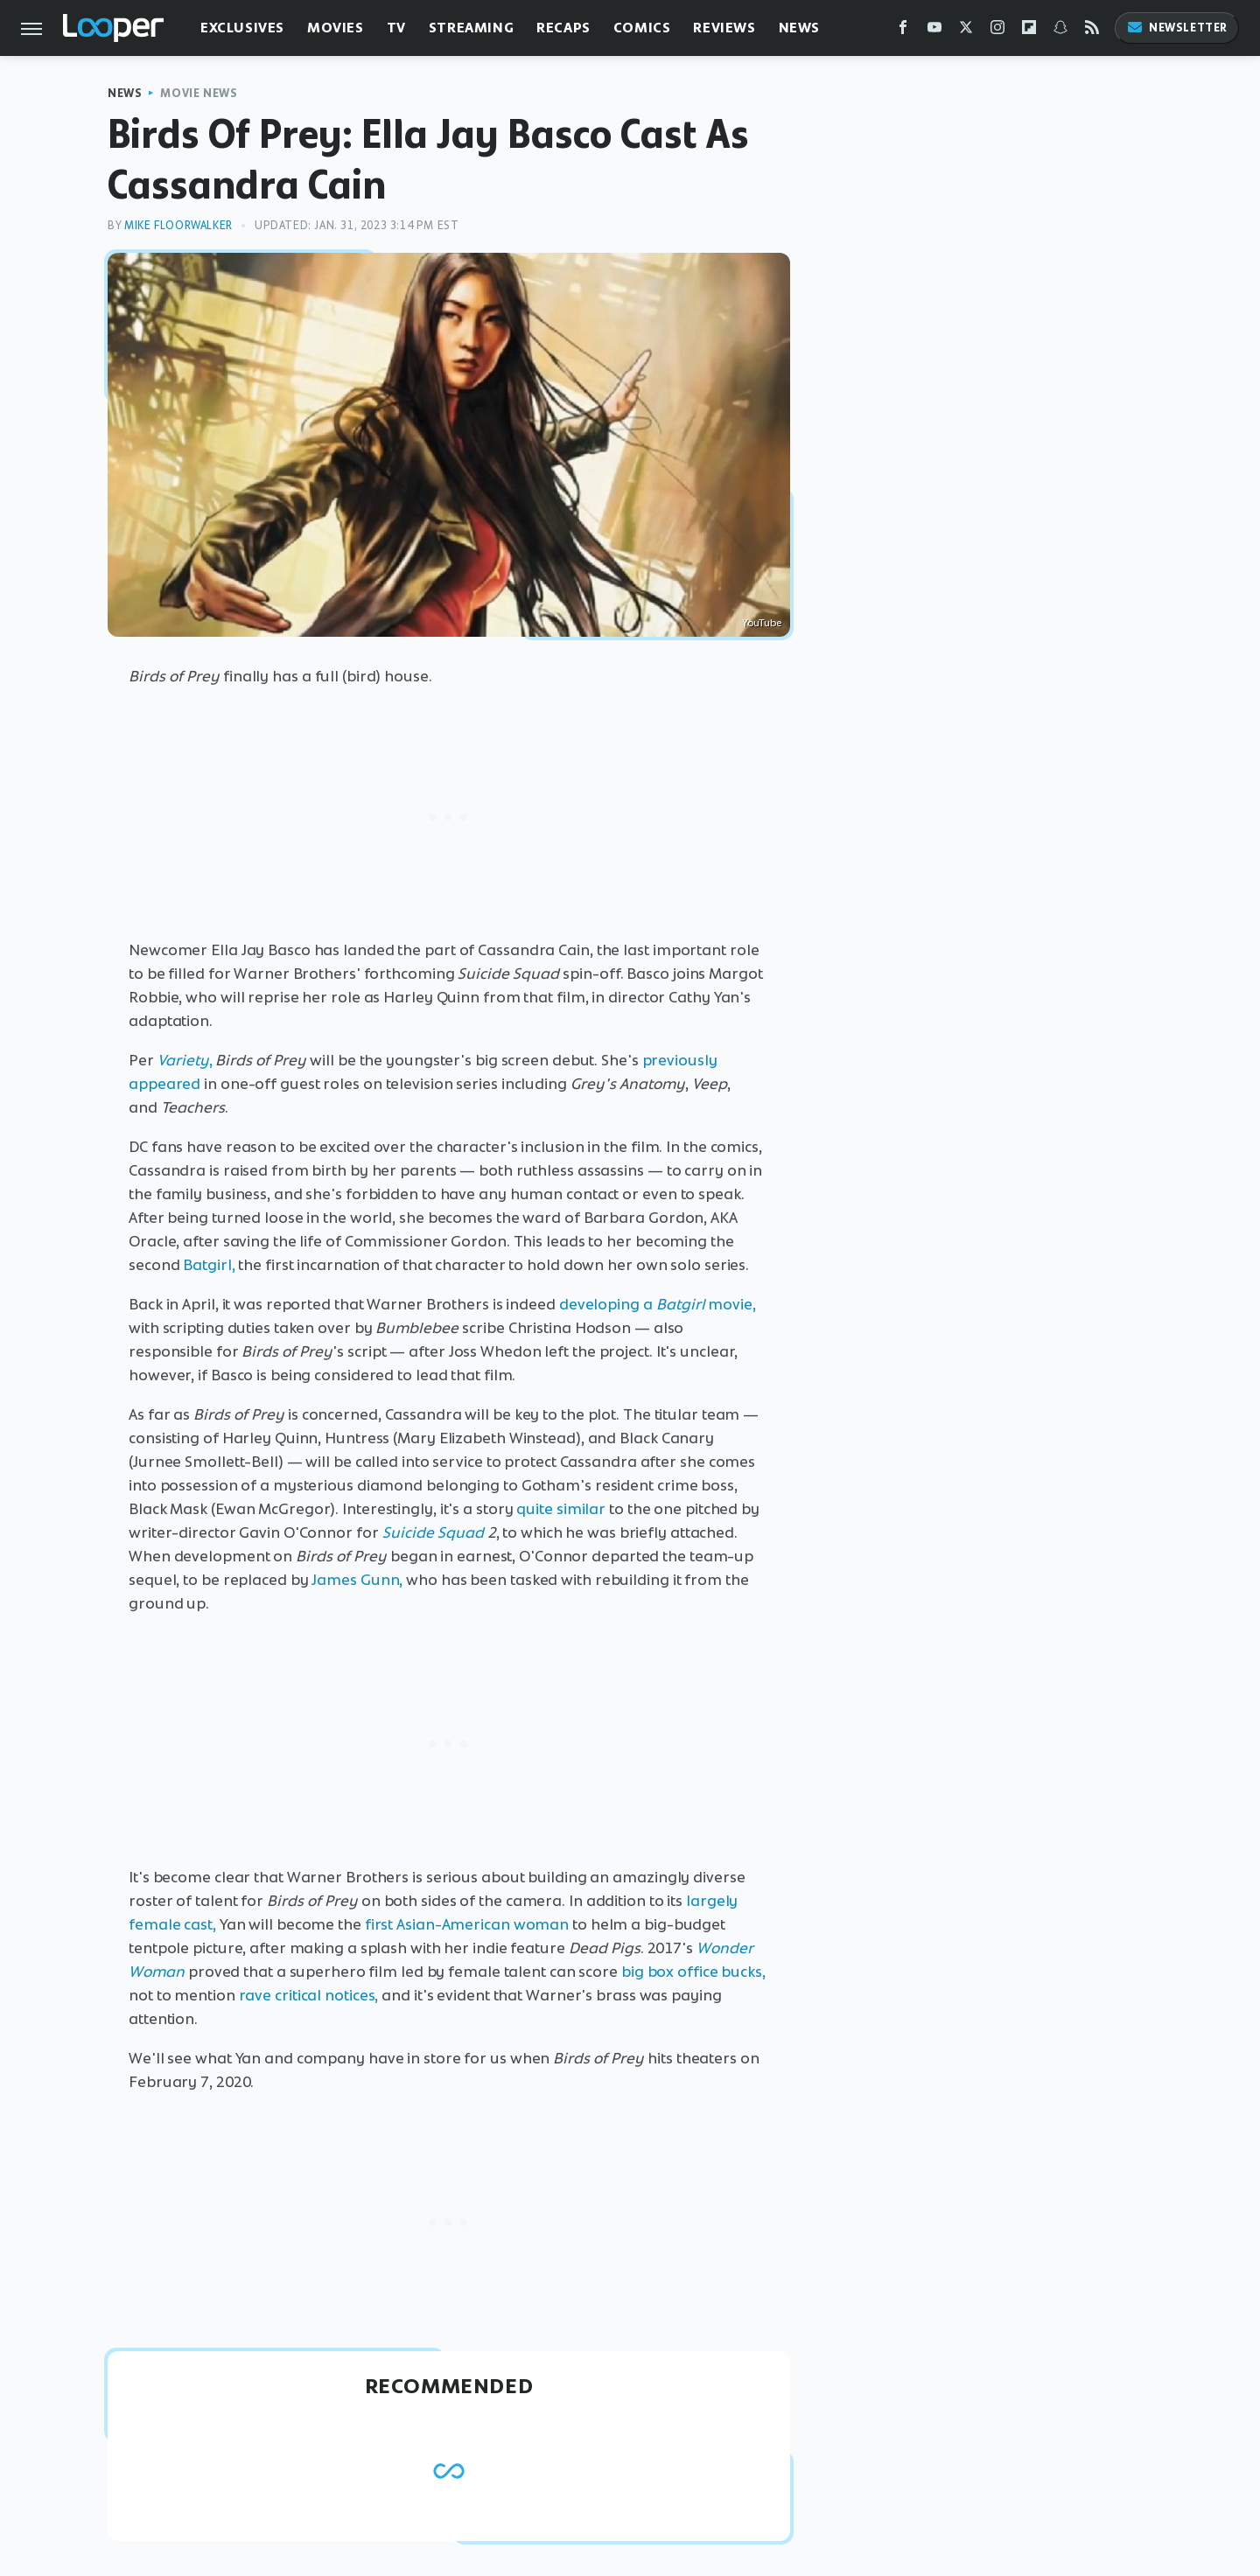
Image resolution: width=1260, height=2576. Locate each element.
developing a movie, (657, 1304)
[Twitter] (966, 31)
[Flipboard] (1029, 31)
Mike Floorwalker (178, 225)
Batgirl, (208, 1264)
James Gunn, (357, 1579)
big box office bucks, (693, 1971)
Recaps (563, 27)
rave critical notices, (309, 1995)
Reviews (724, 27)
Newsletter (1177, 27)
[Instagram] (997, 31)
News (799, 27)
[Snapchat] (1060, 31)
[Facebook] (903, 31)
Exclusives (242, 27)
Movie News (198, 93)
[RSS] (1092, 31)
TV (396, 27)
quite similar (561, 1508)
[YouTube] (934, 31)
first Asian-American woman (467, 1924)
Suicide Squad (433, 1532)
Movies (335, 27)
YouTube (761, 623)
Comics (642, 27)
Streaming (471, 27)
